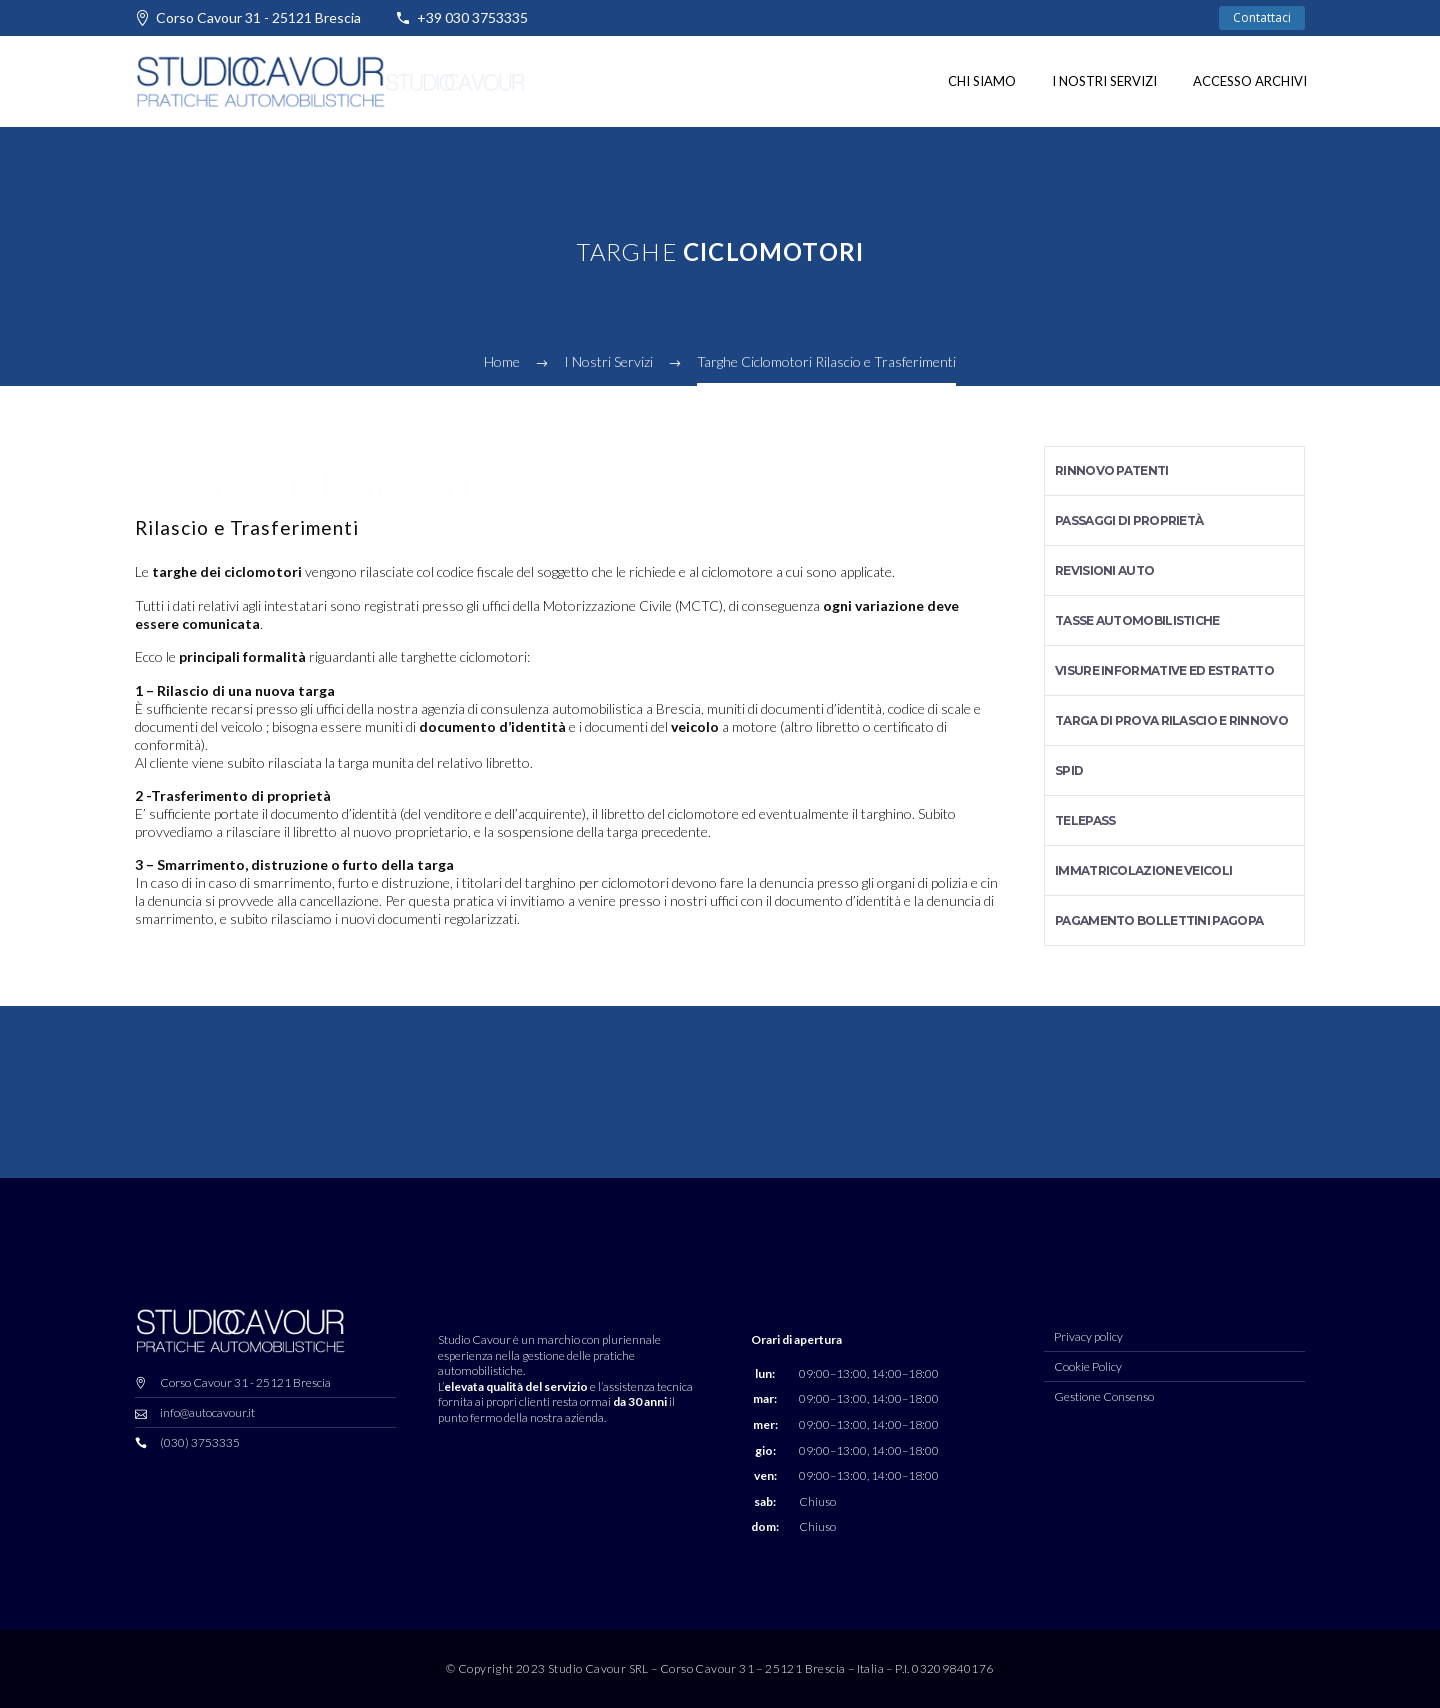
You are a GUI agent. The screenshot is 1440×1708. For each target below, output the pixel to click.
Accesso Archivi (1250, 81)
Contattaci (1262, 17)
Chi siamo (982, 81)
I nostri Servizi (1104, 81)
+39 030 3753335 (472, 17)
